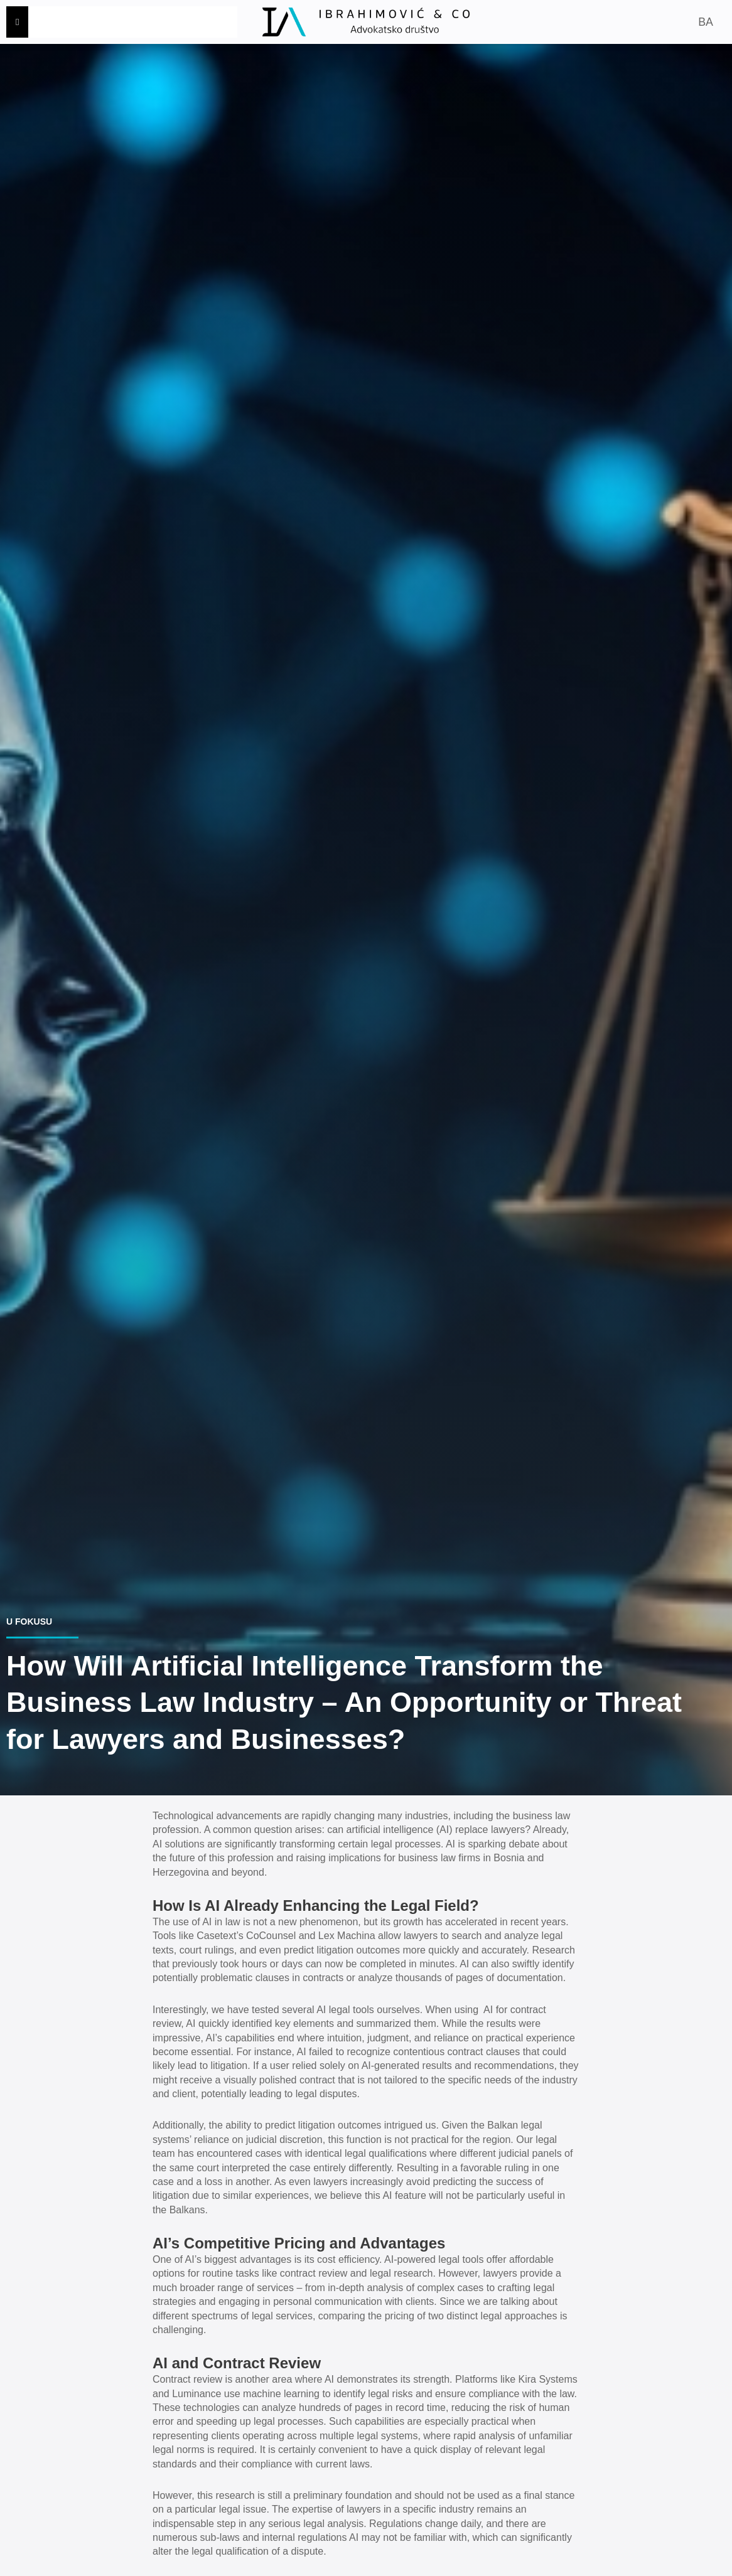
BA (704, 22)
